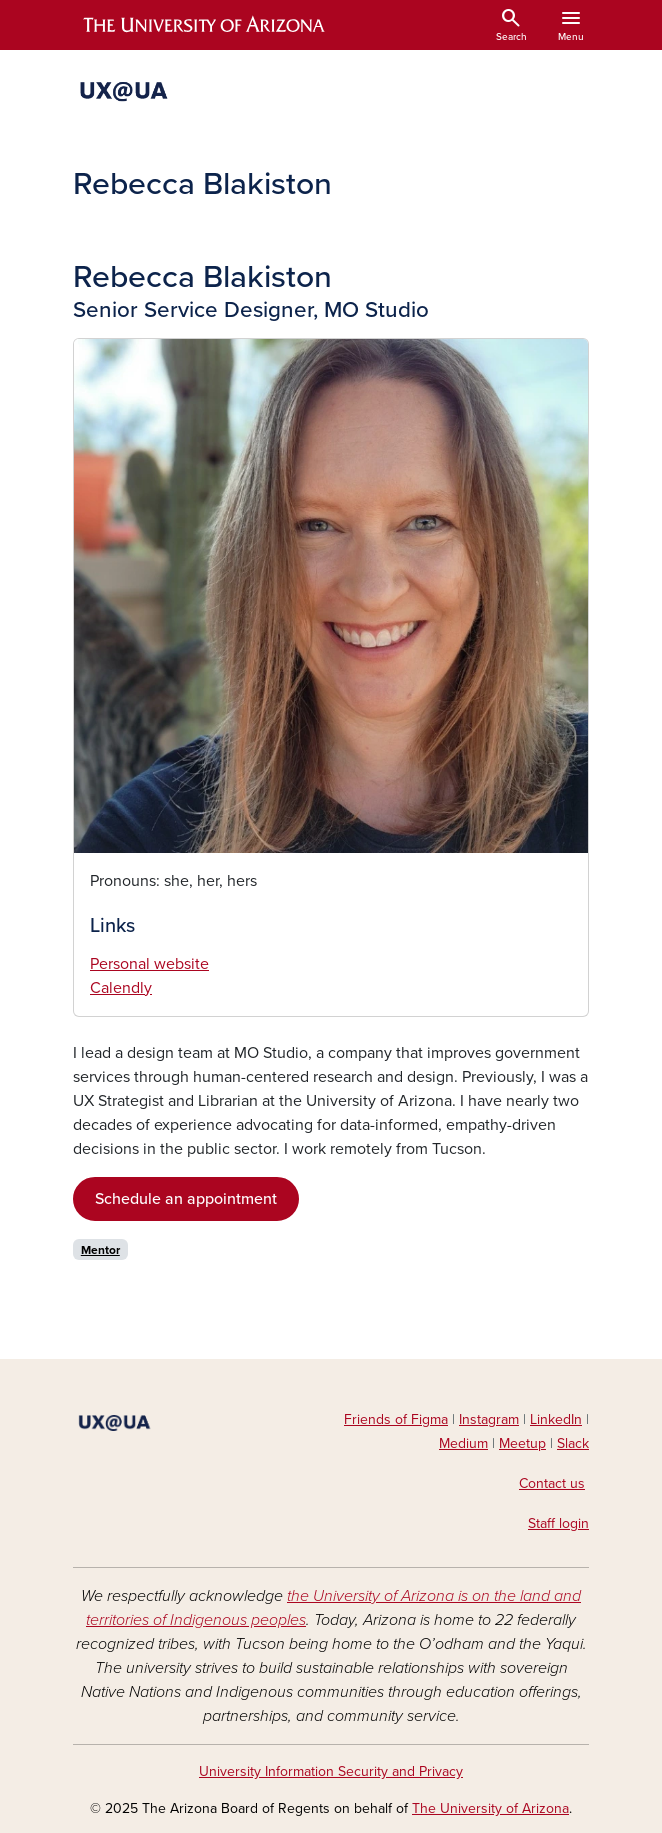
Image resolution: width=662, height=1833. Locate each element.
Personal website (149, 964)
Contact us (552, 1483)
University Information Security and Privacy (331, 1771)
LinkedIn (556, 1419)
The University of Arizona (490, 1808)
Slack (573, 1443)
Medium (463, 1443)
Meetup (522, 1443)
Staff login (558, 1523)
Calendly (121, 988)
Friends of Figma (396, 1419)
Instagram (489, 1419)
